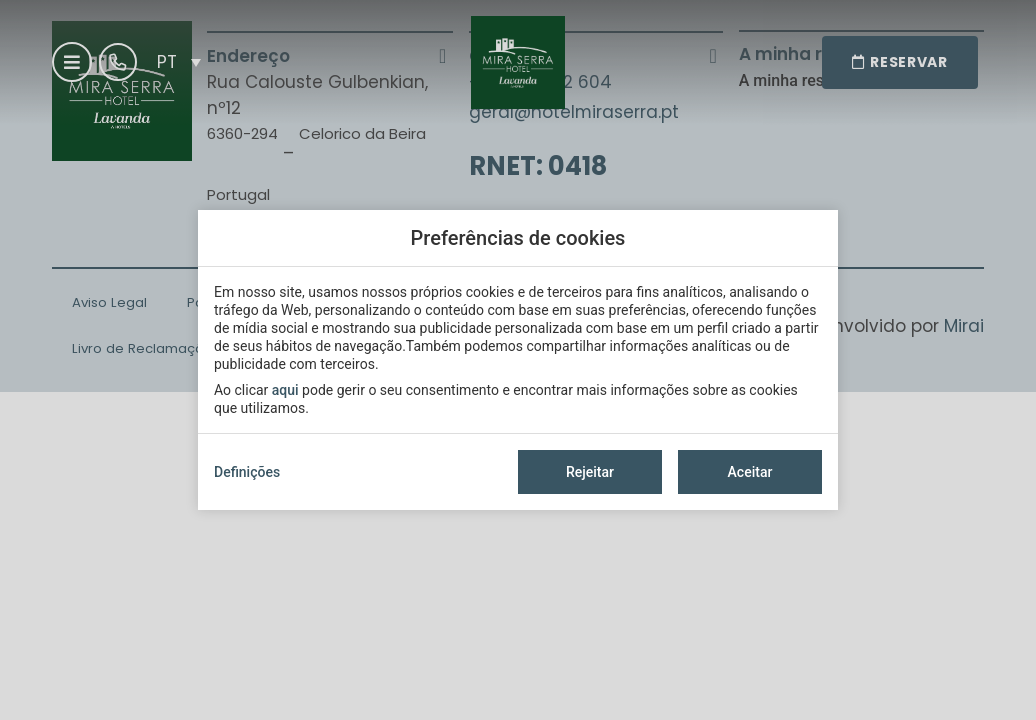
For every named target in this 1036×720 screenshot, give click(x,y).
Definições (247, 472)
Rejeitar (590, 472)
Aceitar (750, 472)
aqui (285, 390)
